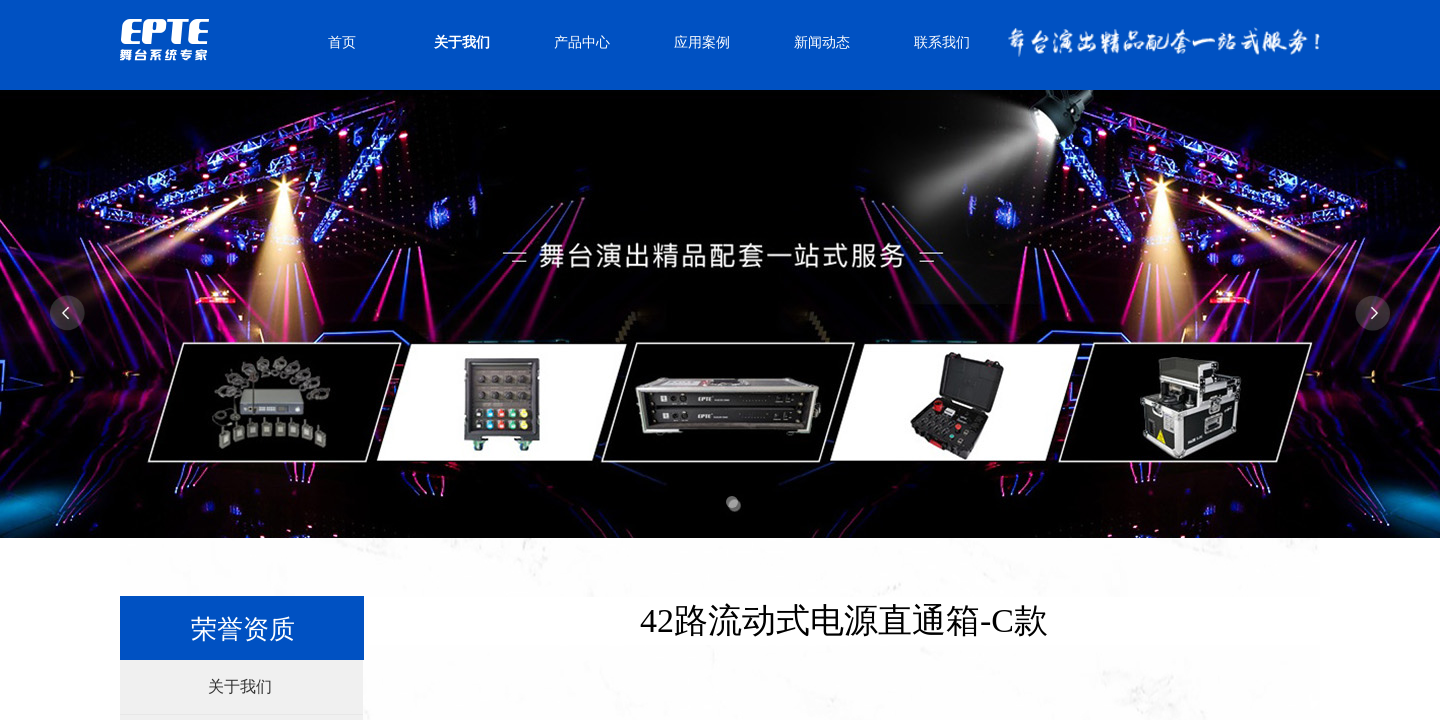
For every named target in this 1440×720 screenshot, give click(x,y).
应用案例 (702, 42)
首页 (342, 42)
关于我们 (462, 42)
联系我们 (942, 42)
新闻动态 (822, 42)
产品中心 (582, 42)
